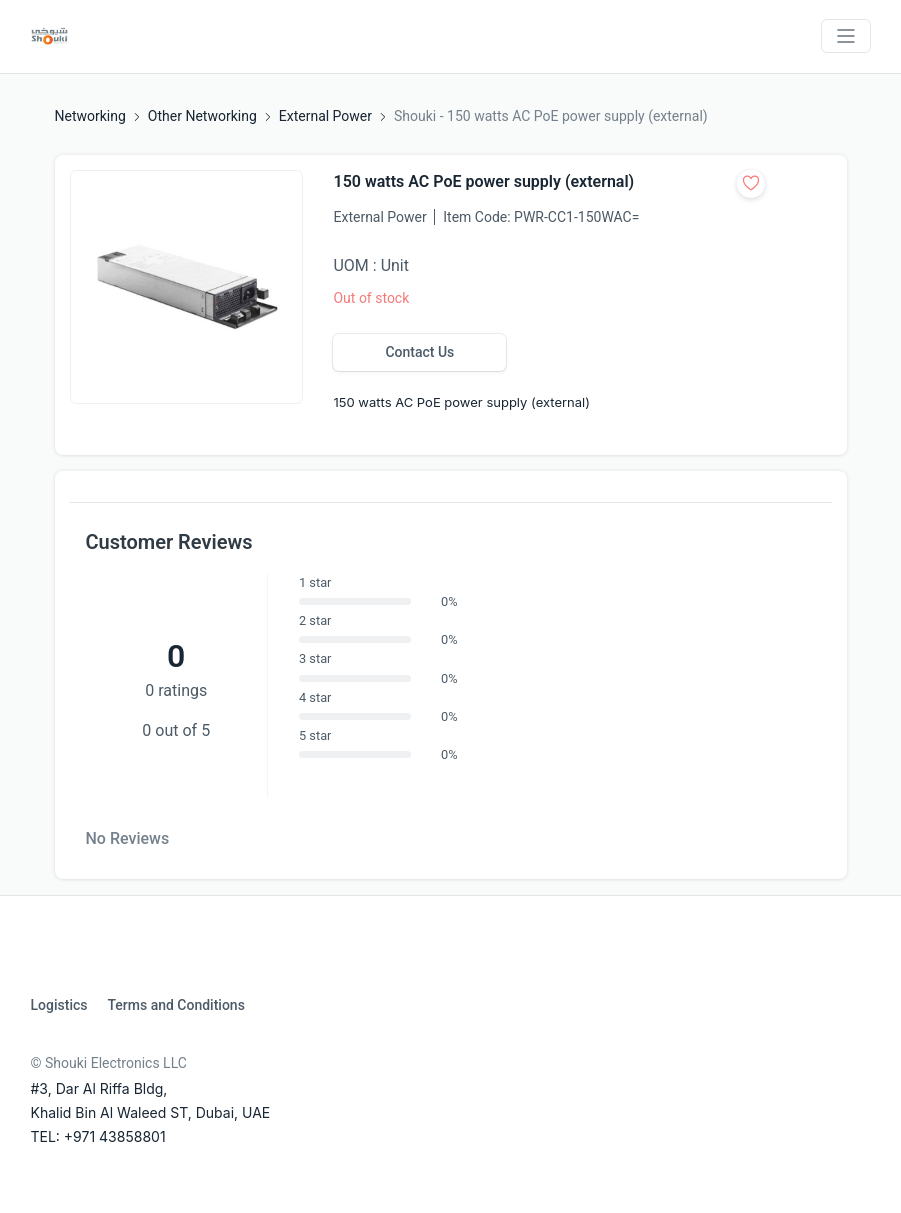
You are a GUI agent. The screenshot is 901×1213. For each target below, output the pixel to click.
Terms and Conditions (175, 1005)
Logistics (59, 1005)
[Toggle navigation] (846, 36)
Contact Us (419, 352)
